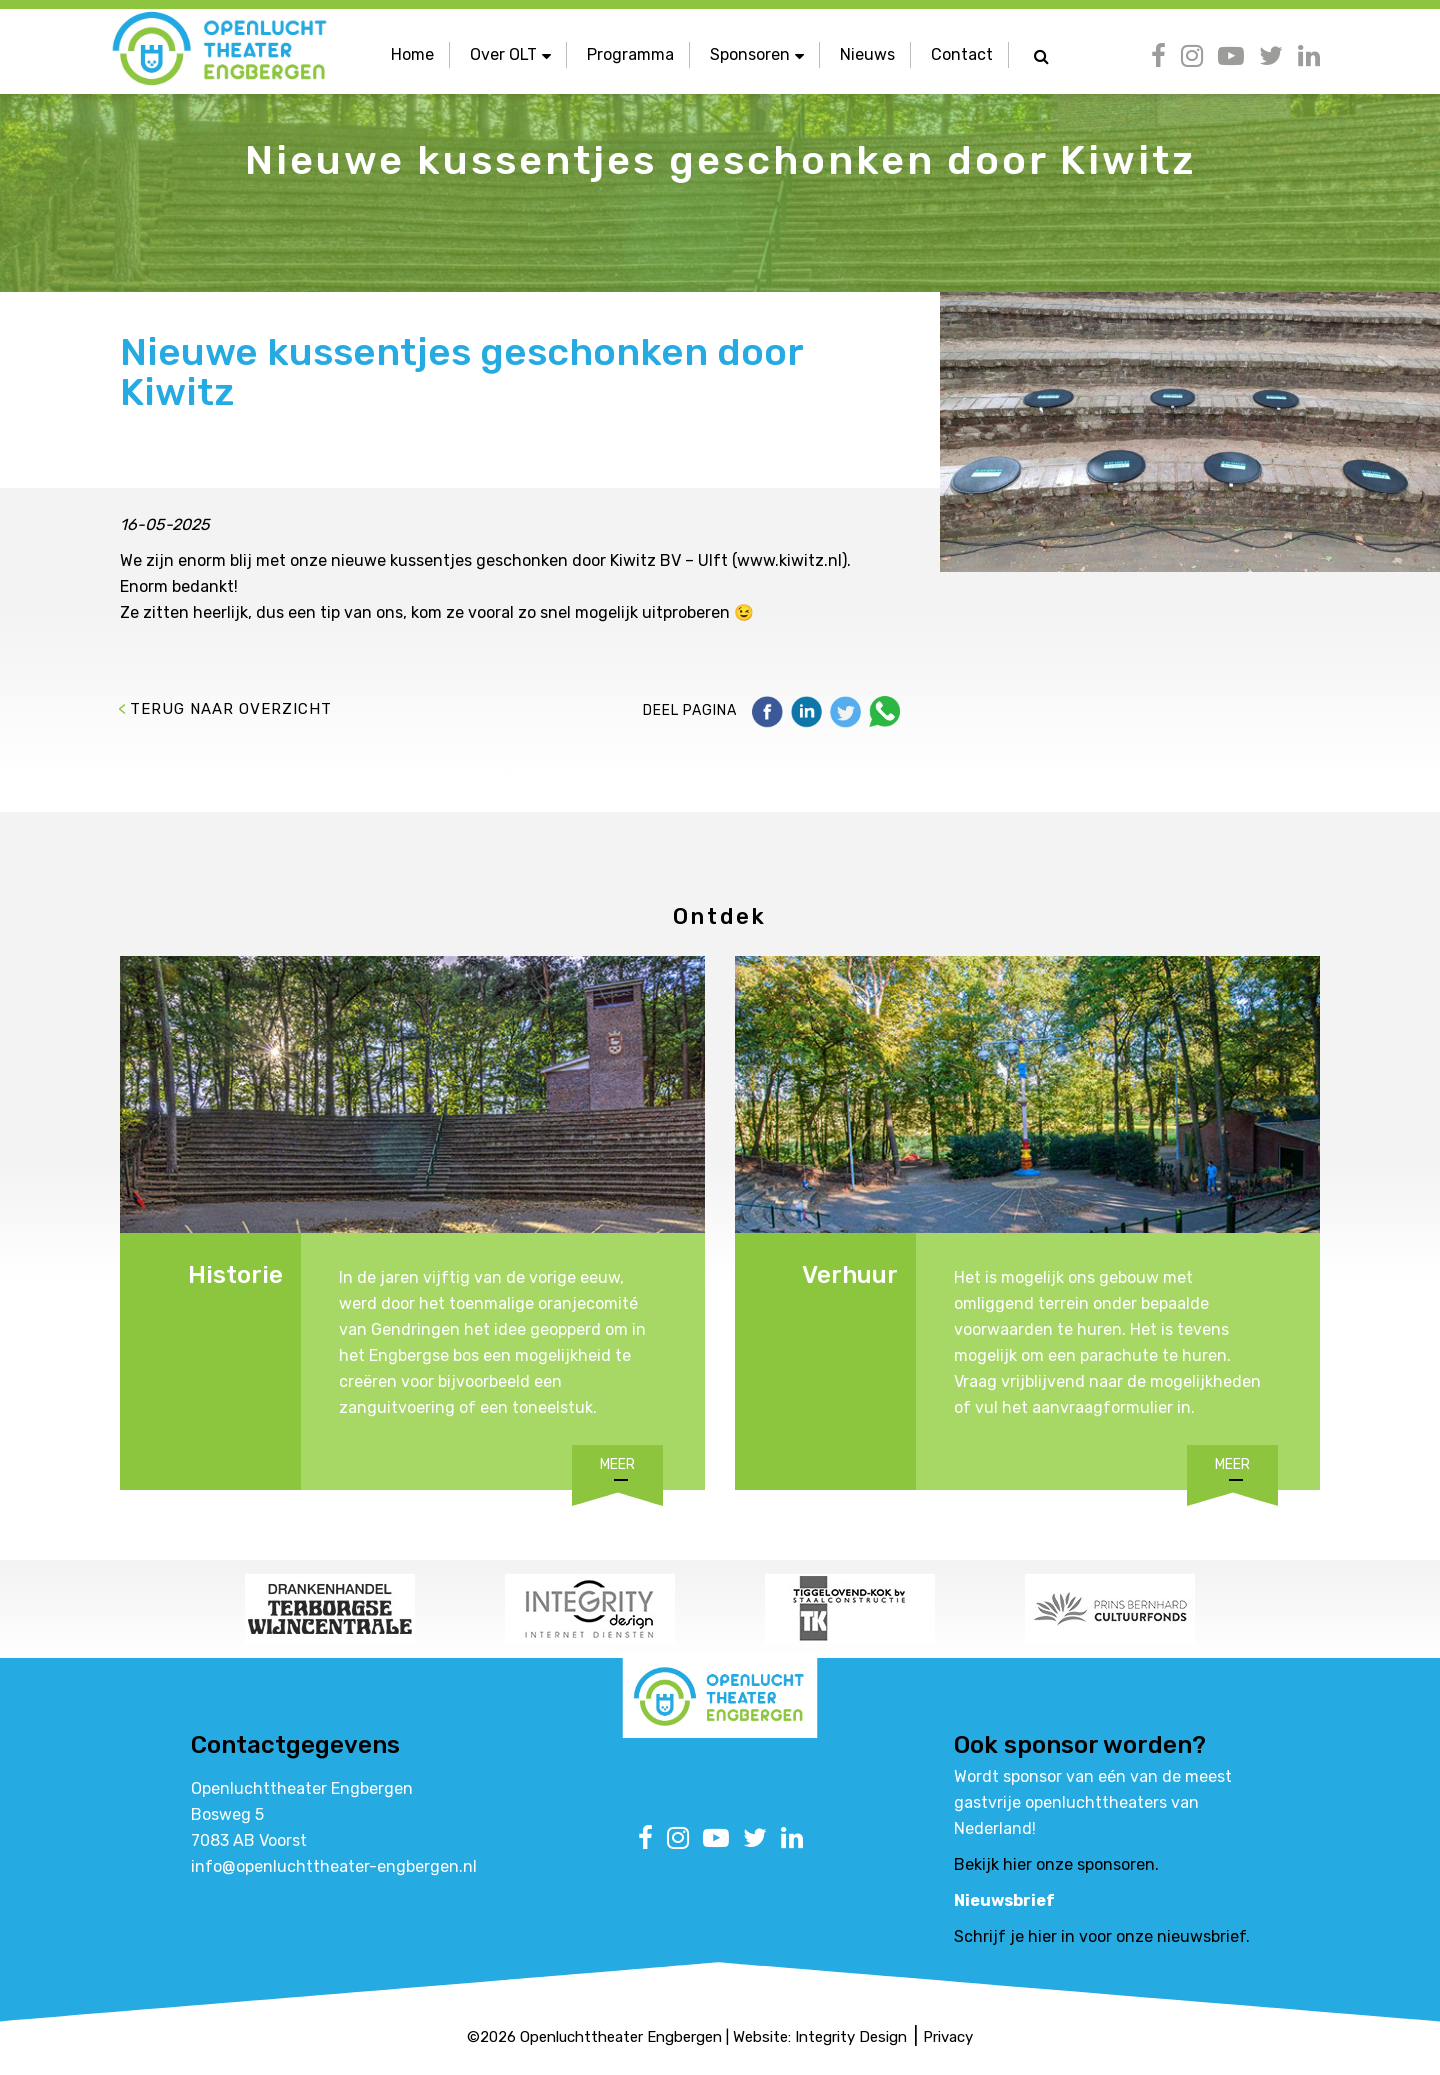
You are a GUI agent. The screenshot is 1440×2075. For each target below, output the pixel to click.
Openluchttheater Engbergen (621, 2037)
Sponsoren (757, 54)
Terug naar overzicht (231, 709)
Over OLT (510, 54)
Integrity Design (851, 2037)
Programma (630, 54)
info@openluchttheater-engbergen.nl (334, 1866)
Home (412, 54)
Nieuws (867, 54)
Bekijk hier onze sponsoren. (1056, 1864)
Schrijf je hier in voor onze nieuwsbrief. (1102, 1936)
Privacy (948, 2037)
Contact (962, 54)
